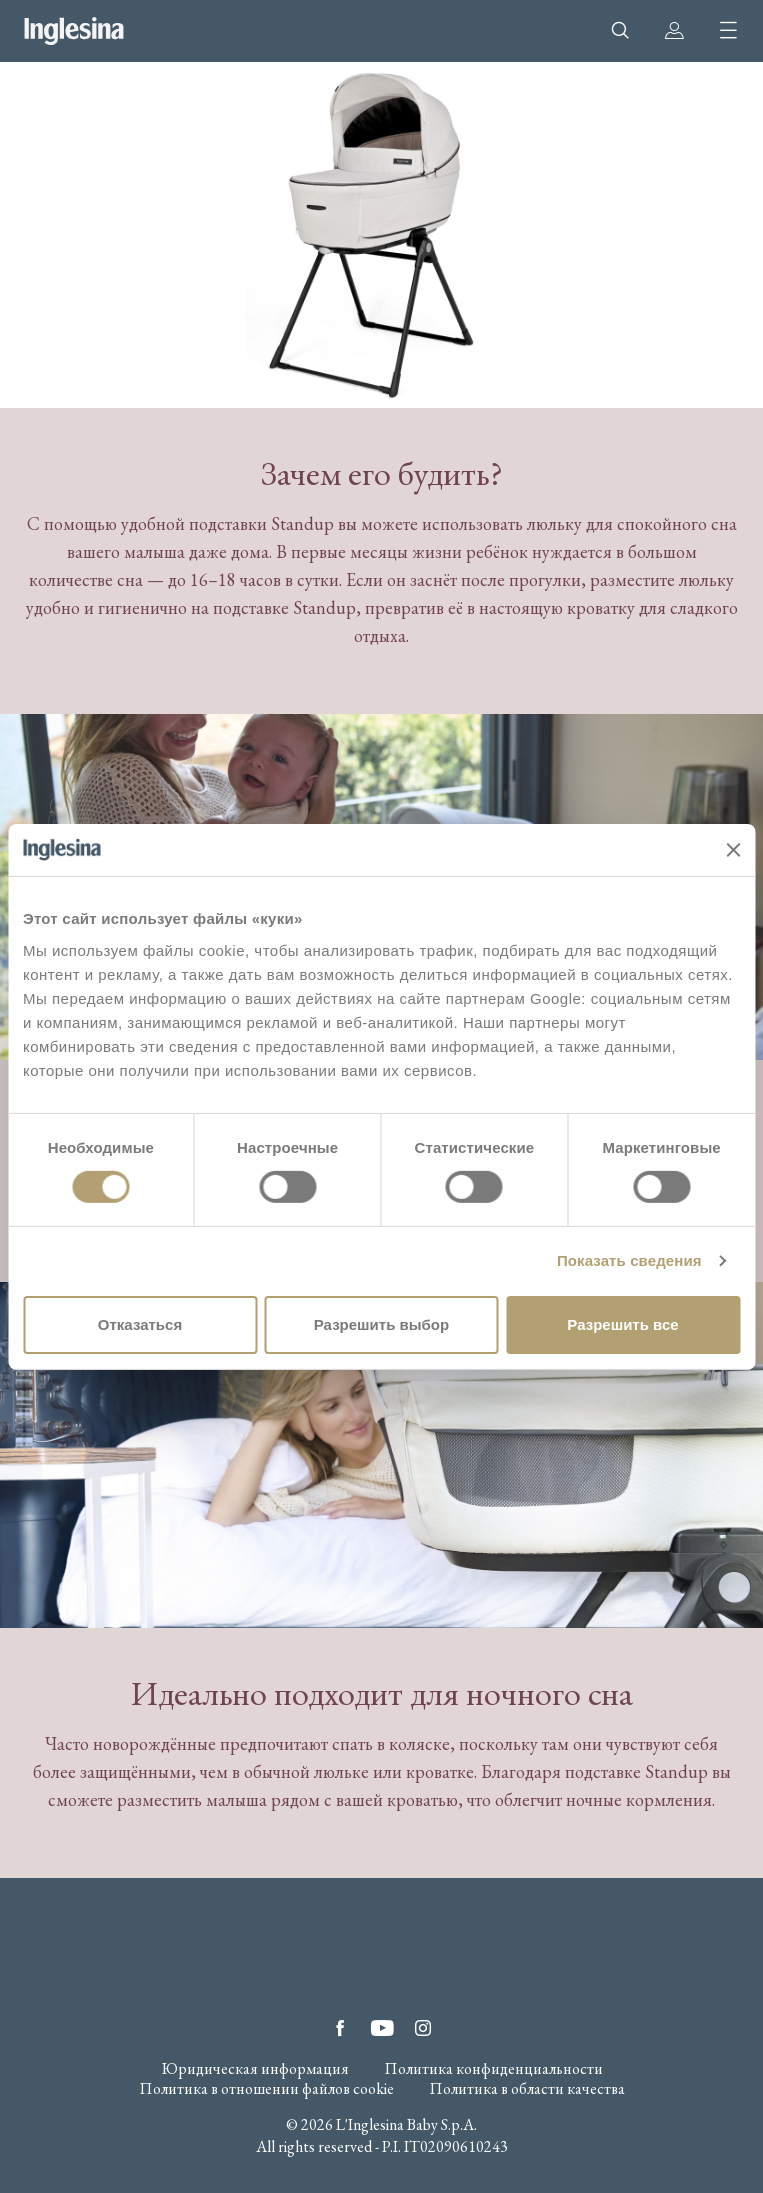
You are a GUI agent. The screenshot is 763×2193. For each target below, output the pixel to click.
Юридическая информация (255, 2069)
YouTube (382, 2028)
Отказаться (140, 1324)
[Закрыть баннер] (733, 850)
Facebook (340, 2028)
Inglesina (74, 31)
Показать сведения (629, 1260)
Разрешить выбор (381, 1324)
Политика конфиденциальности (493, 2069)
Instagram (423, 2028)
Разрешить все (622, 1324)
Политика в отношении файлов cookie (266, 2089)
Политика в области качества (527, 2089)
